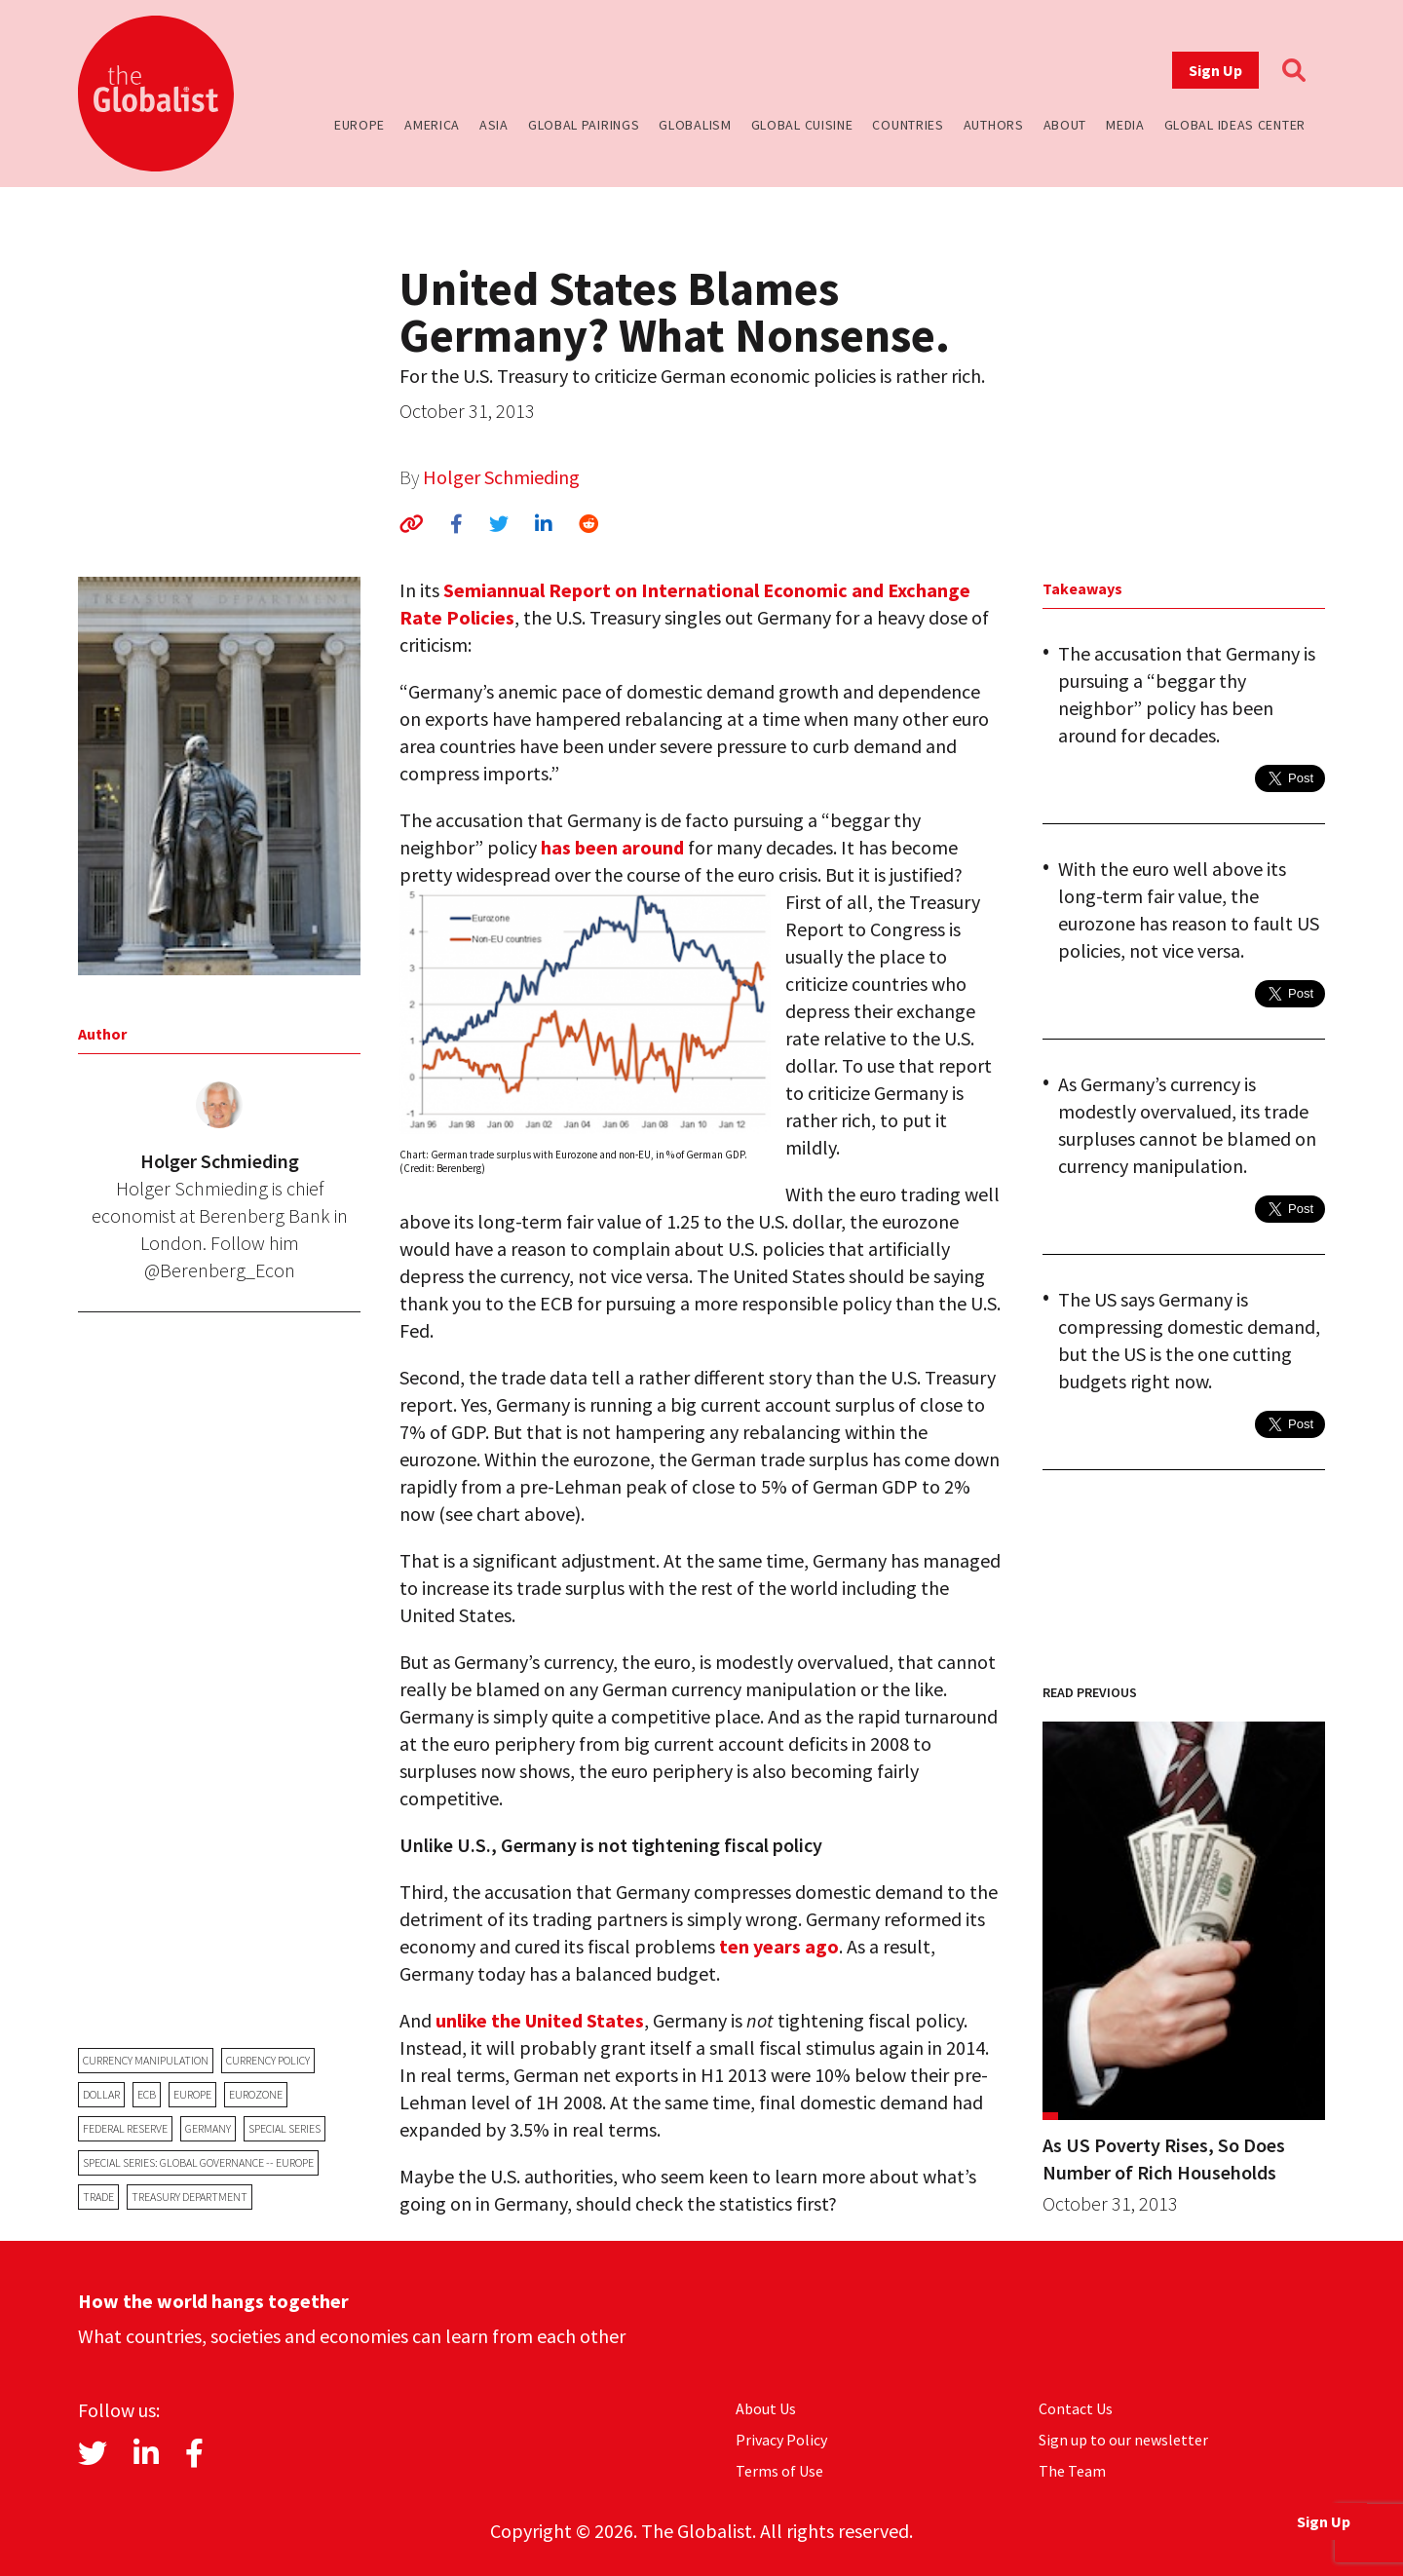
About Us (766, 2408)
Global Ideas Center (1235, 124)
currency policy (268, 2060)
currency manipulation (146, 2060)
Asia (494, 124)
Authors (994, 124)
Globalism (695, 124)
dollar (101, 2094)
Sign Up (1215, 70)
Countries (907, 124)
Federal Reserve (125, 2128)
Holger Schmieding (501, 477)
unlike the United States (540, 2020)
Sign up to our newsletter (1123, 2439)
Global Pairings (584, 124)
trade (98, 2196)
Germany (208, 2128)
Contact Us (1076, 2408)
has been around (612, 847)
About (1065, 124)
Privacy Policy (781, 2439)
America (432, 124)
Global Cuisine (802, 124)
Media (1125, 124)
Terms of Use (779, 2471)
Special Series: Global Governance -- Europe (198, 2162)
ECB (146, 2094)
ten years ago (779, 1946)
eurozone (256, 2094)
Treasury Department (189, 2196)
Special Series (284, 2128)
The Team (1072, 2471)
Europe (359, 124)
